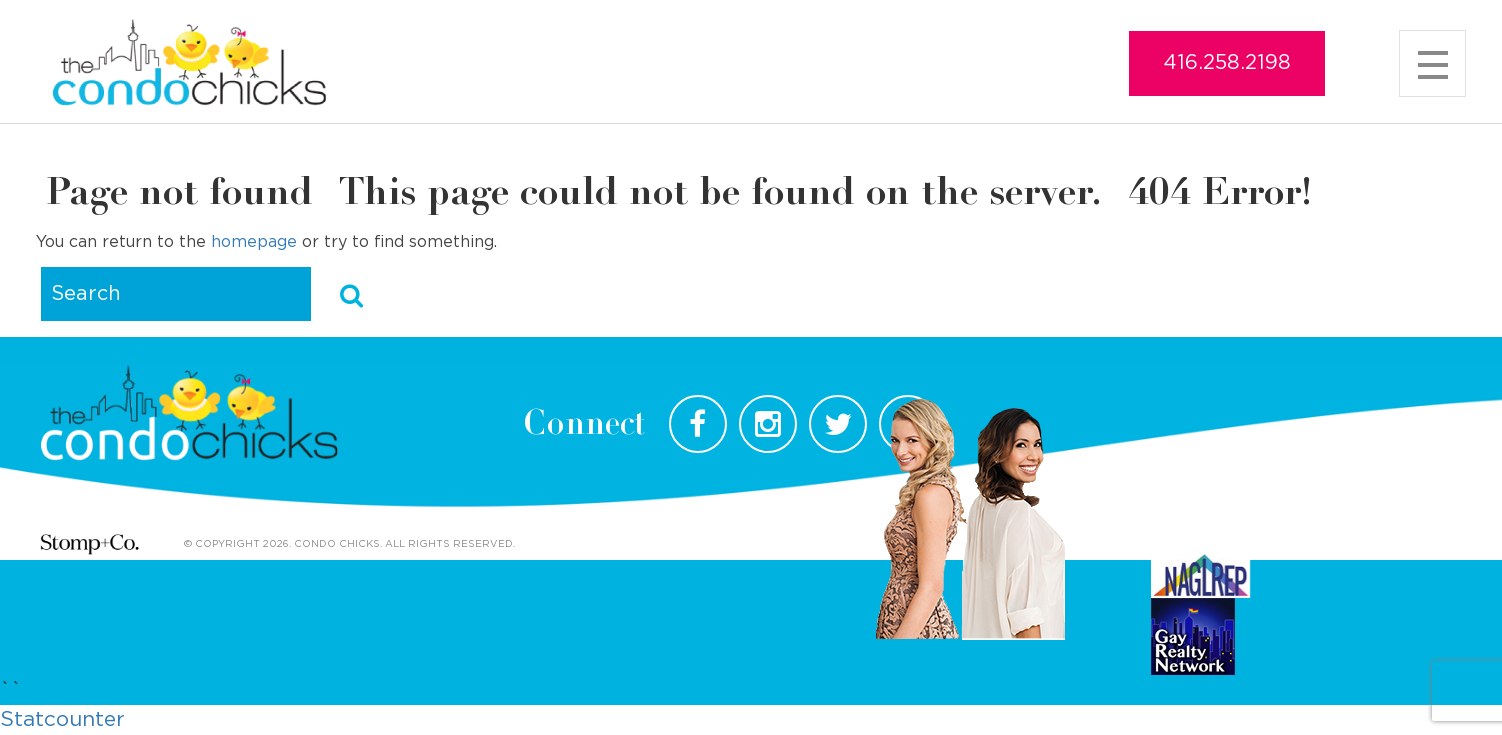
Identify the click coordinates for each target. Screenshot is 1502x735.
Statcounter (62, 719)
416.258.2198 (1227, 63)
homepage (254, 242)
